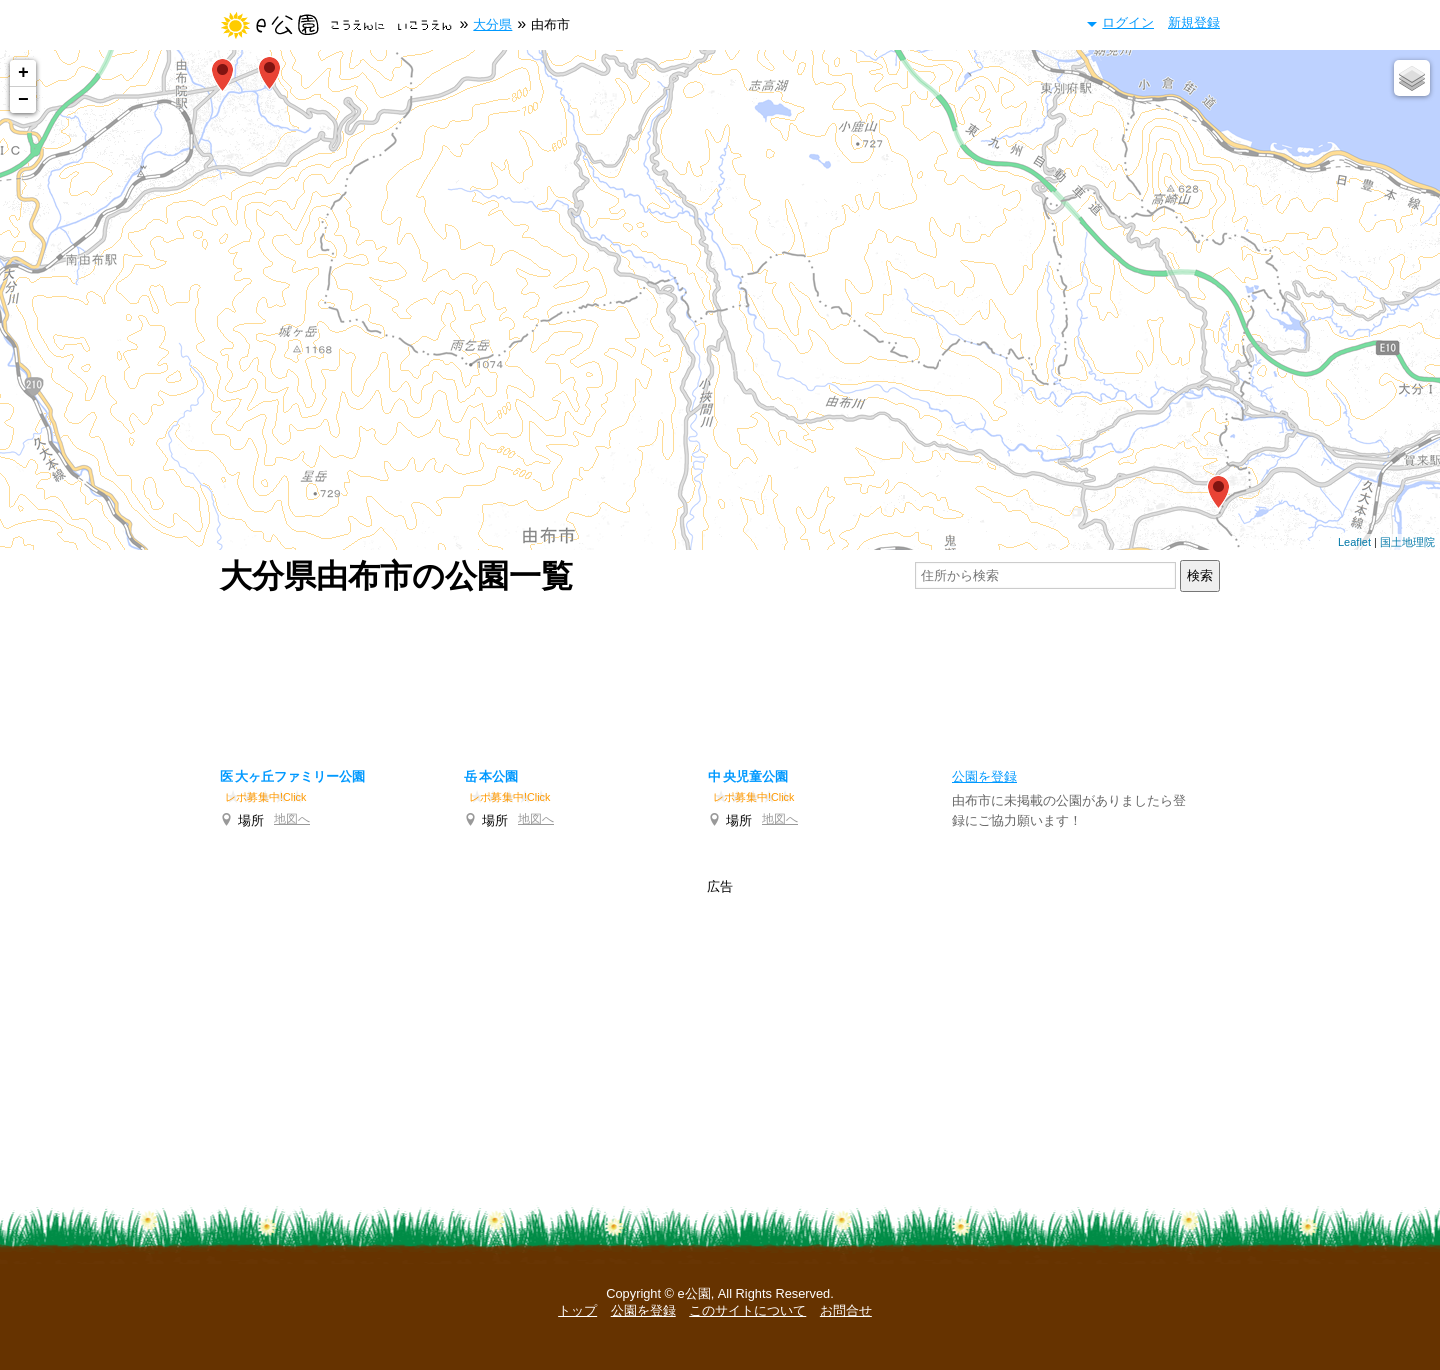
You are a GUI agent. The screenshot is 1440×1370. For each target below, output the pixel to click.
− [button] (23, 100)
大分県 (492, 24)
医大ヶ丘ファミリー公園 (292, 776)
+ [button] (23, 73)
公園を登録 (643, 1310)
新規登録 (1194, 22)
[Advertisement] (720, 676)
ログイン (1128, 22)
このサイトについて (747, 1310)
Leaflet (1354, 542)
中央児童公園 (748, 776)
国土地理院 (1407, 542)
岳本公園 (491, 776)
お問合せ (846, 1310)
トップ (577, 1310)
